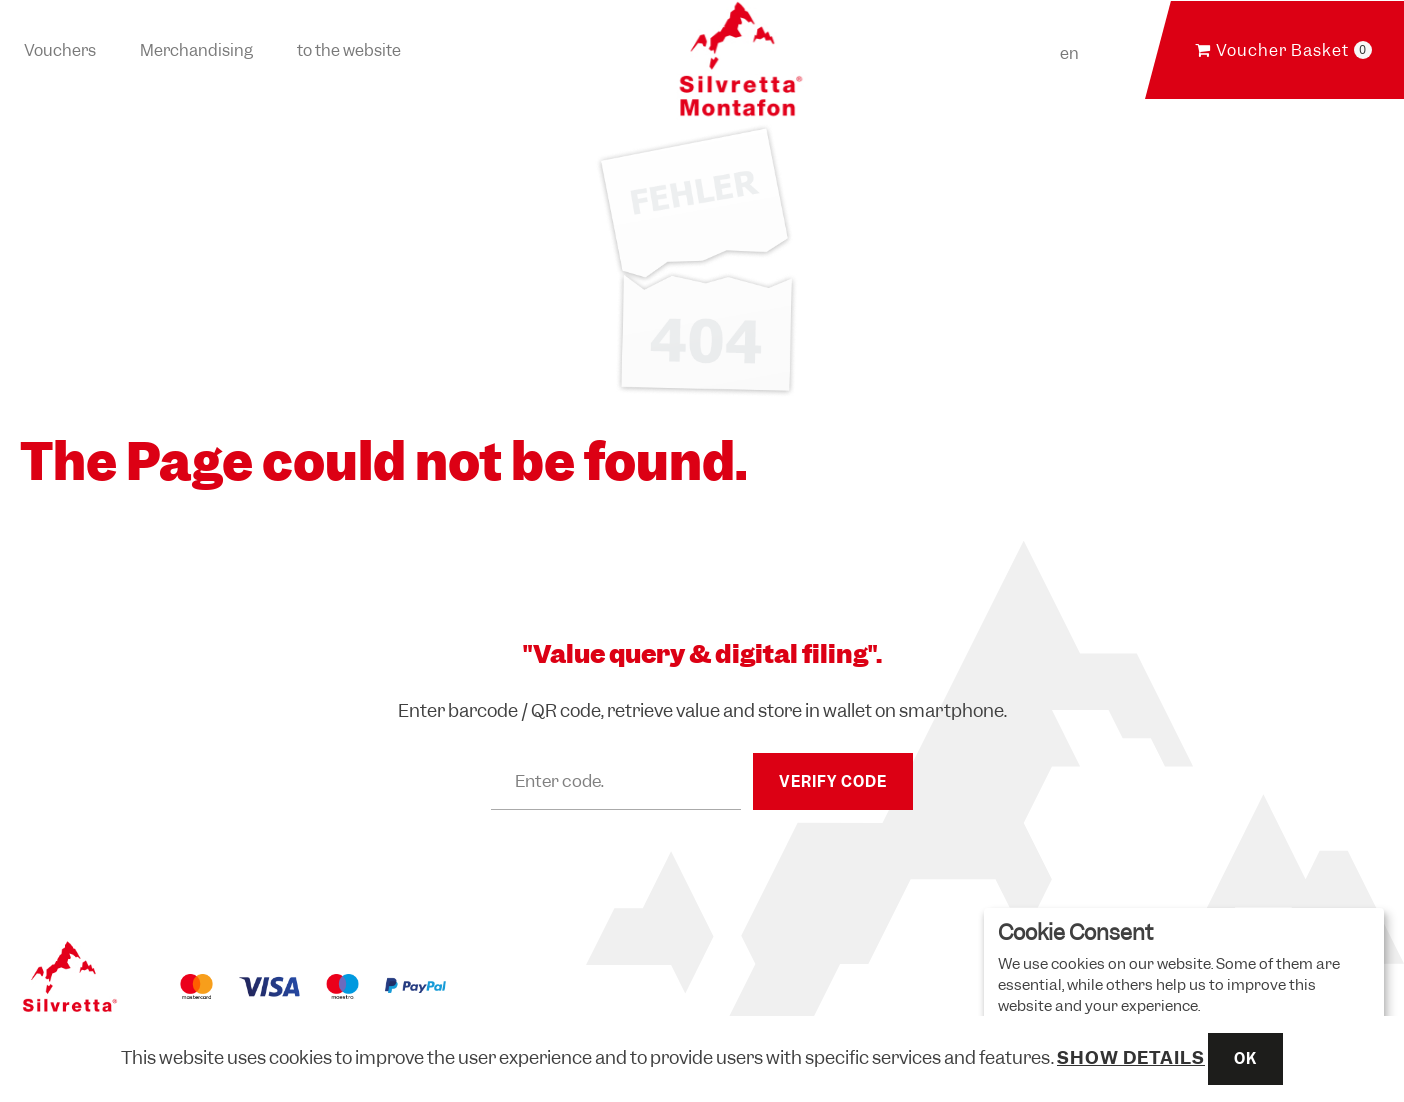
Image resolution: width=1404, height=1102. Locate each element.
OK (1245, 1059)
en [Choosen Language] (1069, 53)
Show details (1131, 1057)
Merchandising (196, 50)
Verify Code (833, 782)
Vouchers (60, 50)
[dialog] (1184, 995)
